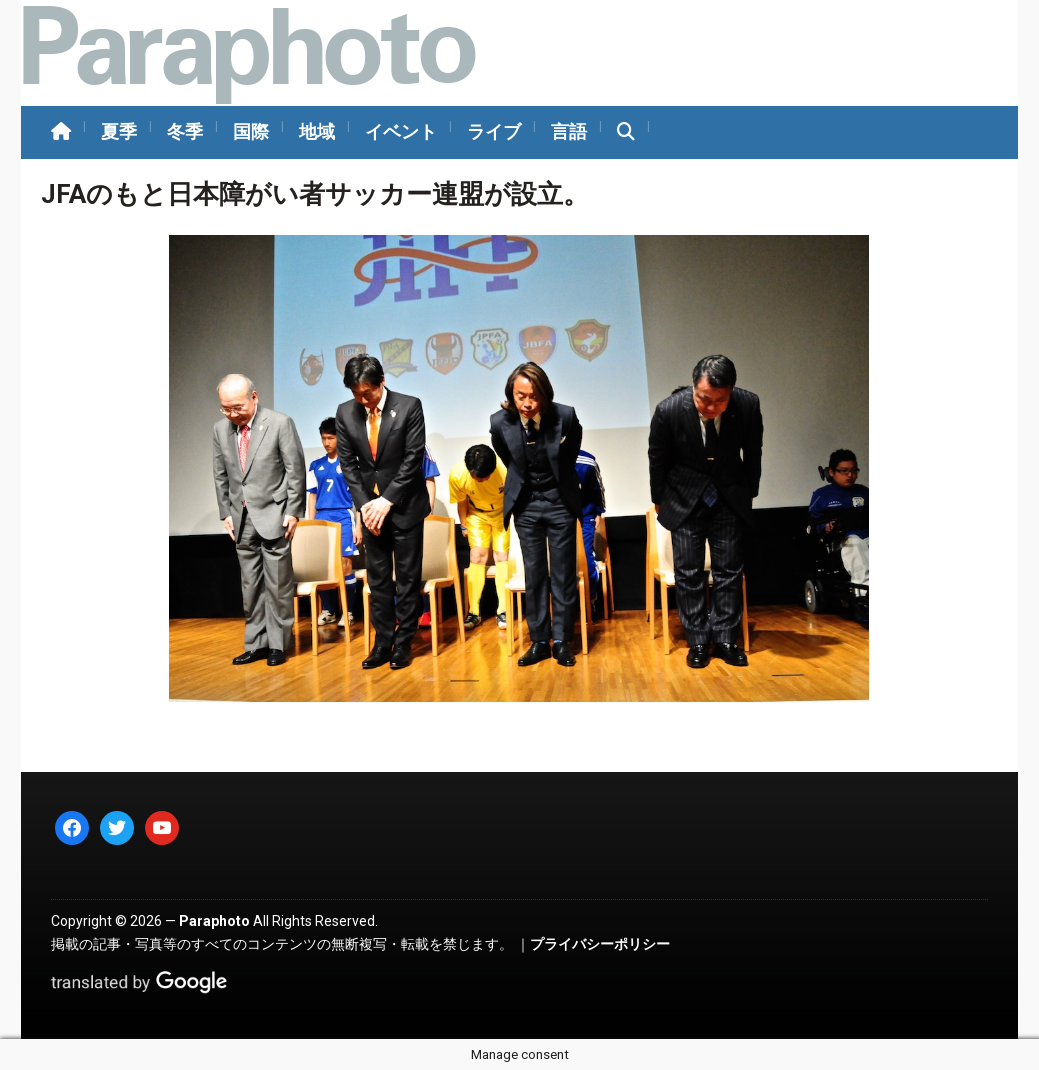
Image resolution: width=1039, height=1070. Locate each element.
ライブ (494, 131)
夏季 (119, 131)
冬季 (185, 131)
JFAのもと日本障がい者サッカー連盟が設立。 (315, 194)
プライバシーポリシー (600, 944)
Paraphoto (214, 921)
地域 (317, 131)
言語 (569, 131)
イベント (401, 131)
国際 (251, 131)
